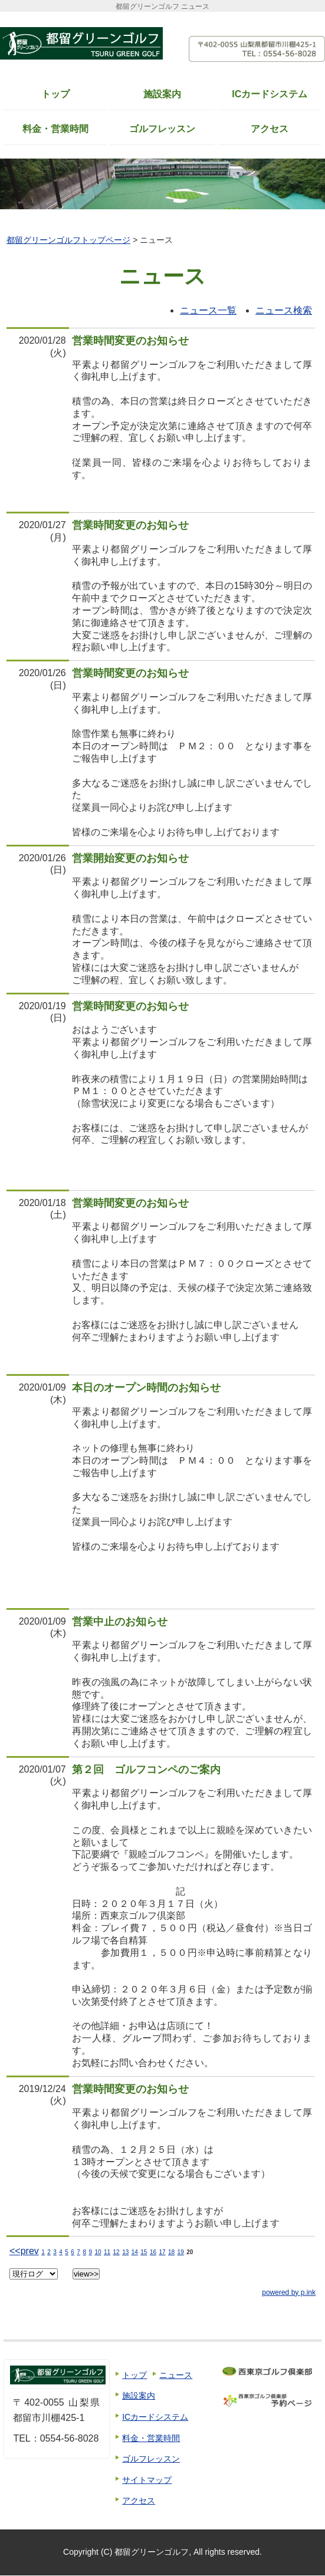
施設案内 (162, 94)
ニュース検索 (283, 310)
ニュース (175, 2375)
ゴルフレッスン (162, 129)
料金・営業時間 (55, 129)
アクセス (269, 129)
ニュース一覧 (208, 310)
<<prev (24, 2251)
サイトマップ (147, 2480)
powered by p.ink (289, 2292)
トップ (55, 94)
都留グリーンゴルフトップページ (68, 240)
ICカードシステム (269, 94)
